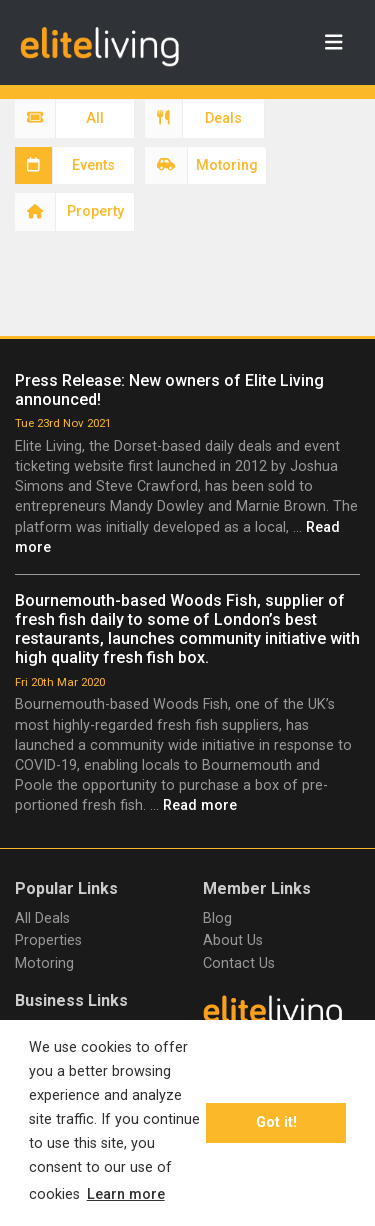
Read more (200, 805)
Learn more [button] (126, 1194)
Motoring (44, 963)
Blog (217, 918)
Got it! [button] (276, 1122)
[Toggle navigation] (334, 42)
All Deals (42, 918)
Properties (48, 940)
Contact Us (239, 963)
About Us (233, 940)
